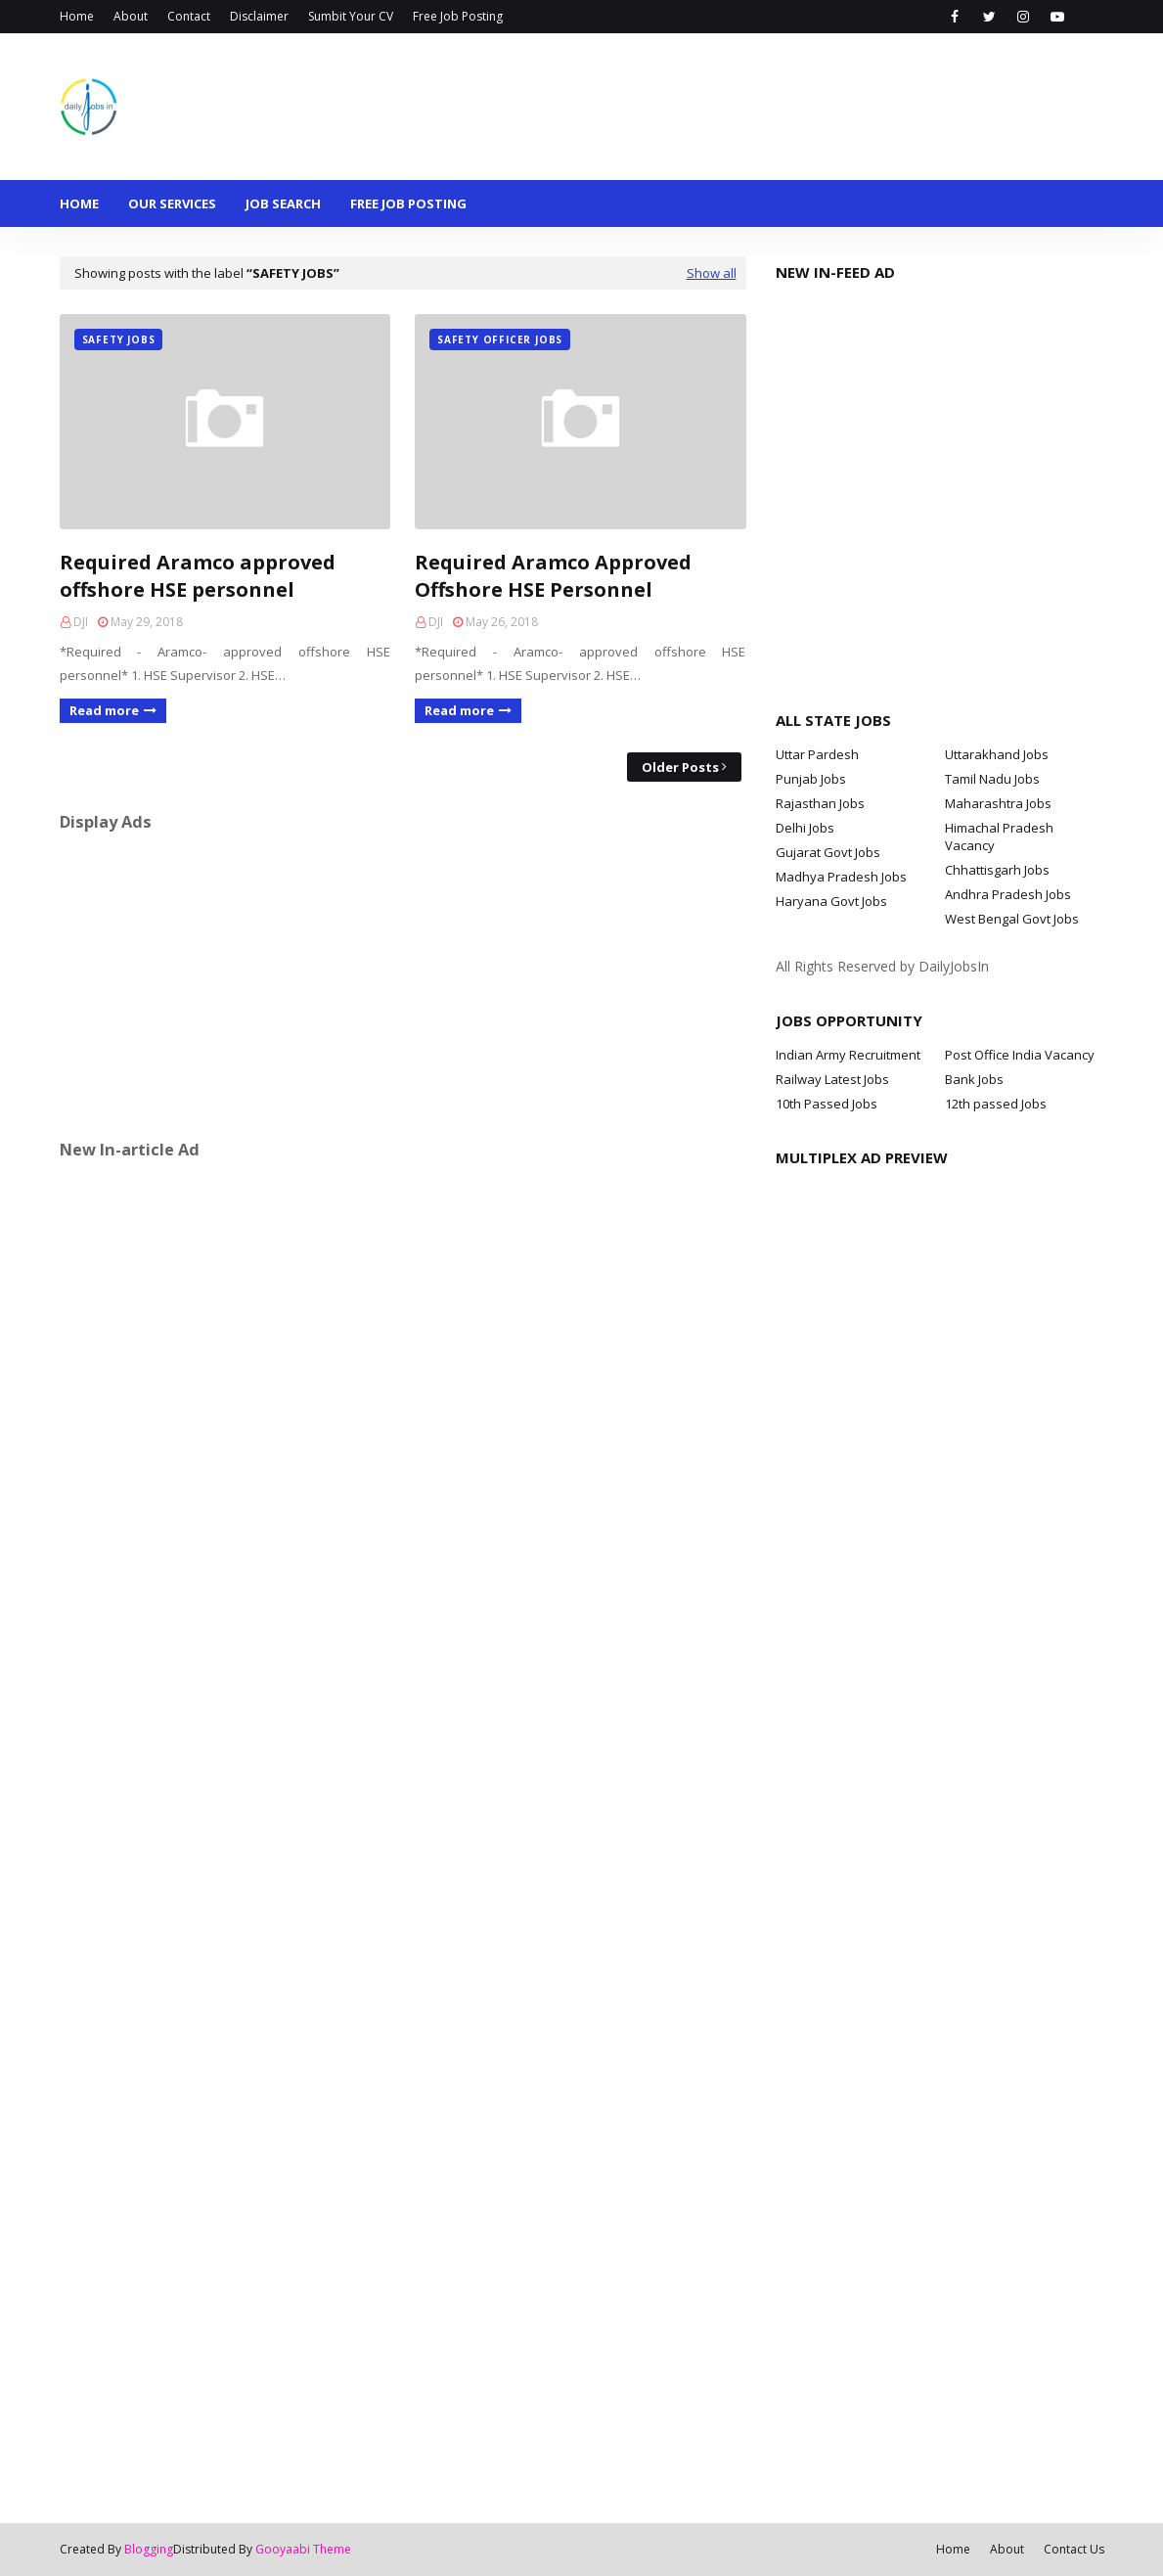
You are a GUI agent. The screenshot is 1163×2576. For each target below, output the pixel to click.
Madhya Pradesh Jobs (841, 876)
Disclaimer (259, 16)
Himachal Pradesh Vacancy (999, 836)
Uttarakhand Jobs (997, 754)
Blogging (148, 2549)
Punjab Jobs (811, 779)
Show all (712, 273)
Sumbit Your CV (350, 16)
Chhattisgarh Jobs (997, 870)
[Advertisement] (403, 985)
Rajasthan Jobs (820, 803)
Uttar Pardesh (817, 754)
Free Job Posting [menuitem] (408, 203)
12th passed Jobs (996, 1103)
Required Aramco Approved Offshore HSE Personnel (553, 576)
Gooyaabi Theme (303, 2549)
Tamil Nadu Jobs (992, 779)
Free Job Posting (458, 16)
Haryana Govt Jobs (831, 901)
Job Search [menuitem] (283, 203)
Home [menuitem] (79, 203)
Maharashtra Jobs (998, 803)
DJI (80, 621)
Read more (104, 710)
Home (77, 16)
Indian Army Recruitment (848, 1054)
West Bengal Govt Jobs (1012, 918)
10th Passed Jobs (826, 1103)
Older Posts (680, 767)
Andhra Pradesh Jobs (1008, 894)
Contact (188, 16)
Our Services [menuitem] (172, 203)
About (130, 16)
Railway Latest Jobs (832, 1079)
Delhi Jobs (805, 827)
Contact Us (1074, 2549)
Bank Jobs (974, 1079)
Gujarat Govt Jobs (828, 852)
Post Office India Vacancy (1020, 1054)
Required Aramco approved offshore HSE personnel (197, 576)
